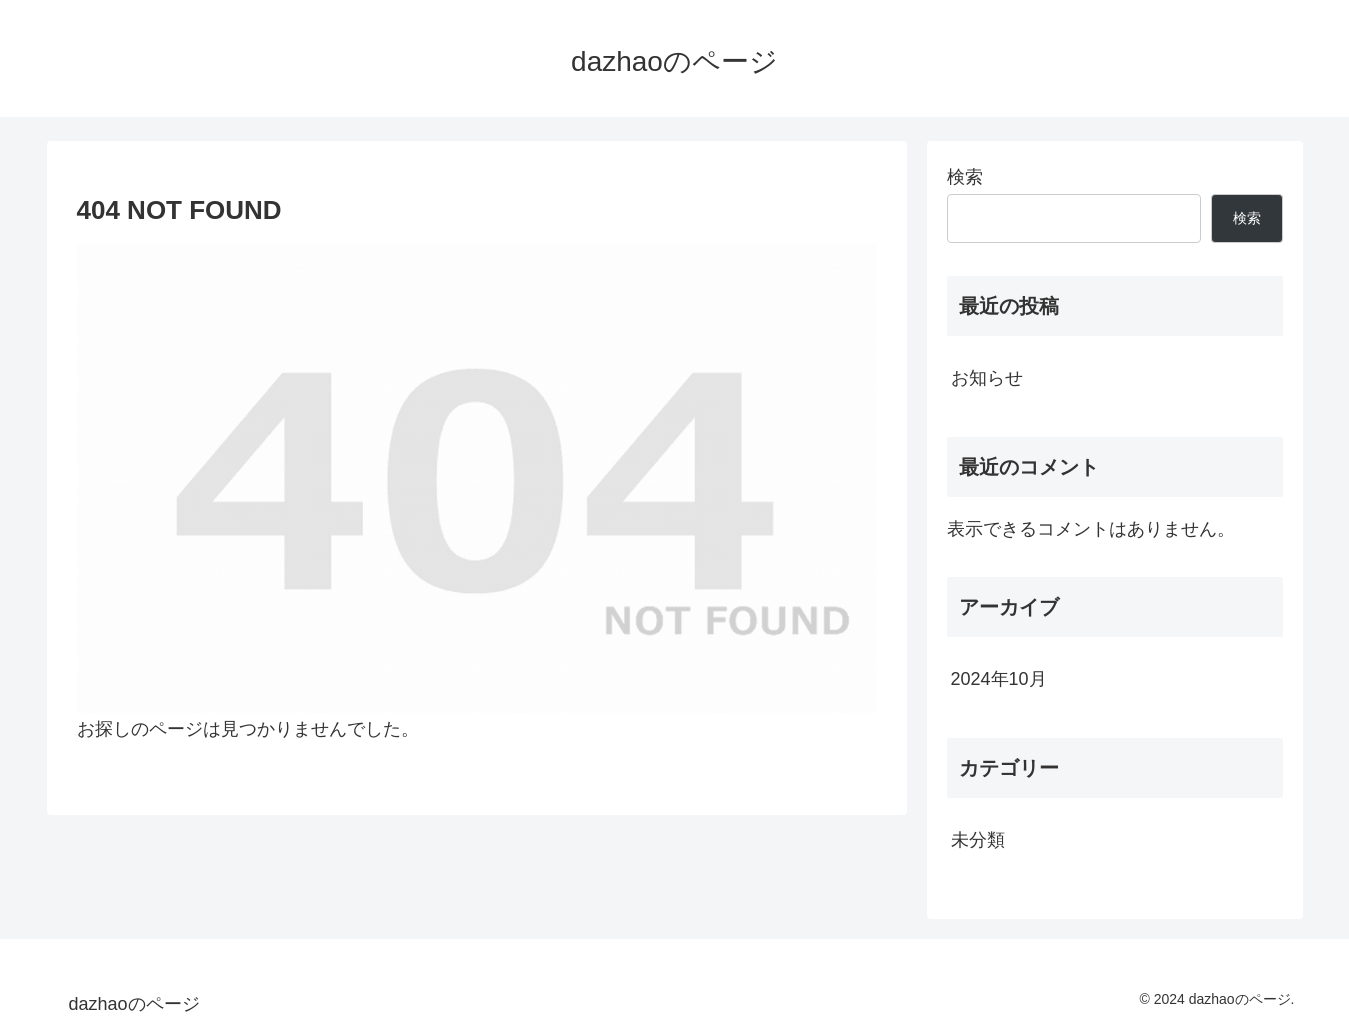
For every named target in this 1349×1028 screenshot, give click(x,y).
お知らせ (987, 378)
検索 (965, 177)
